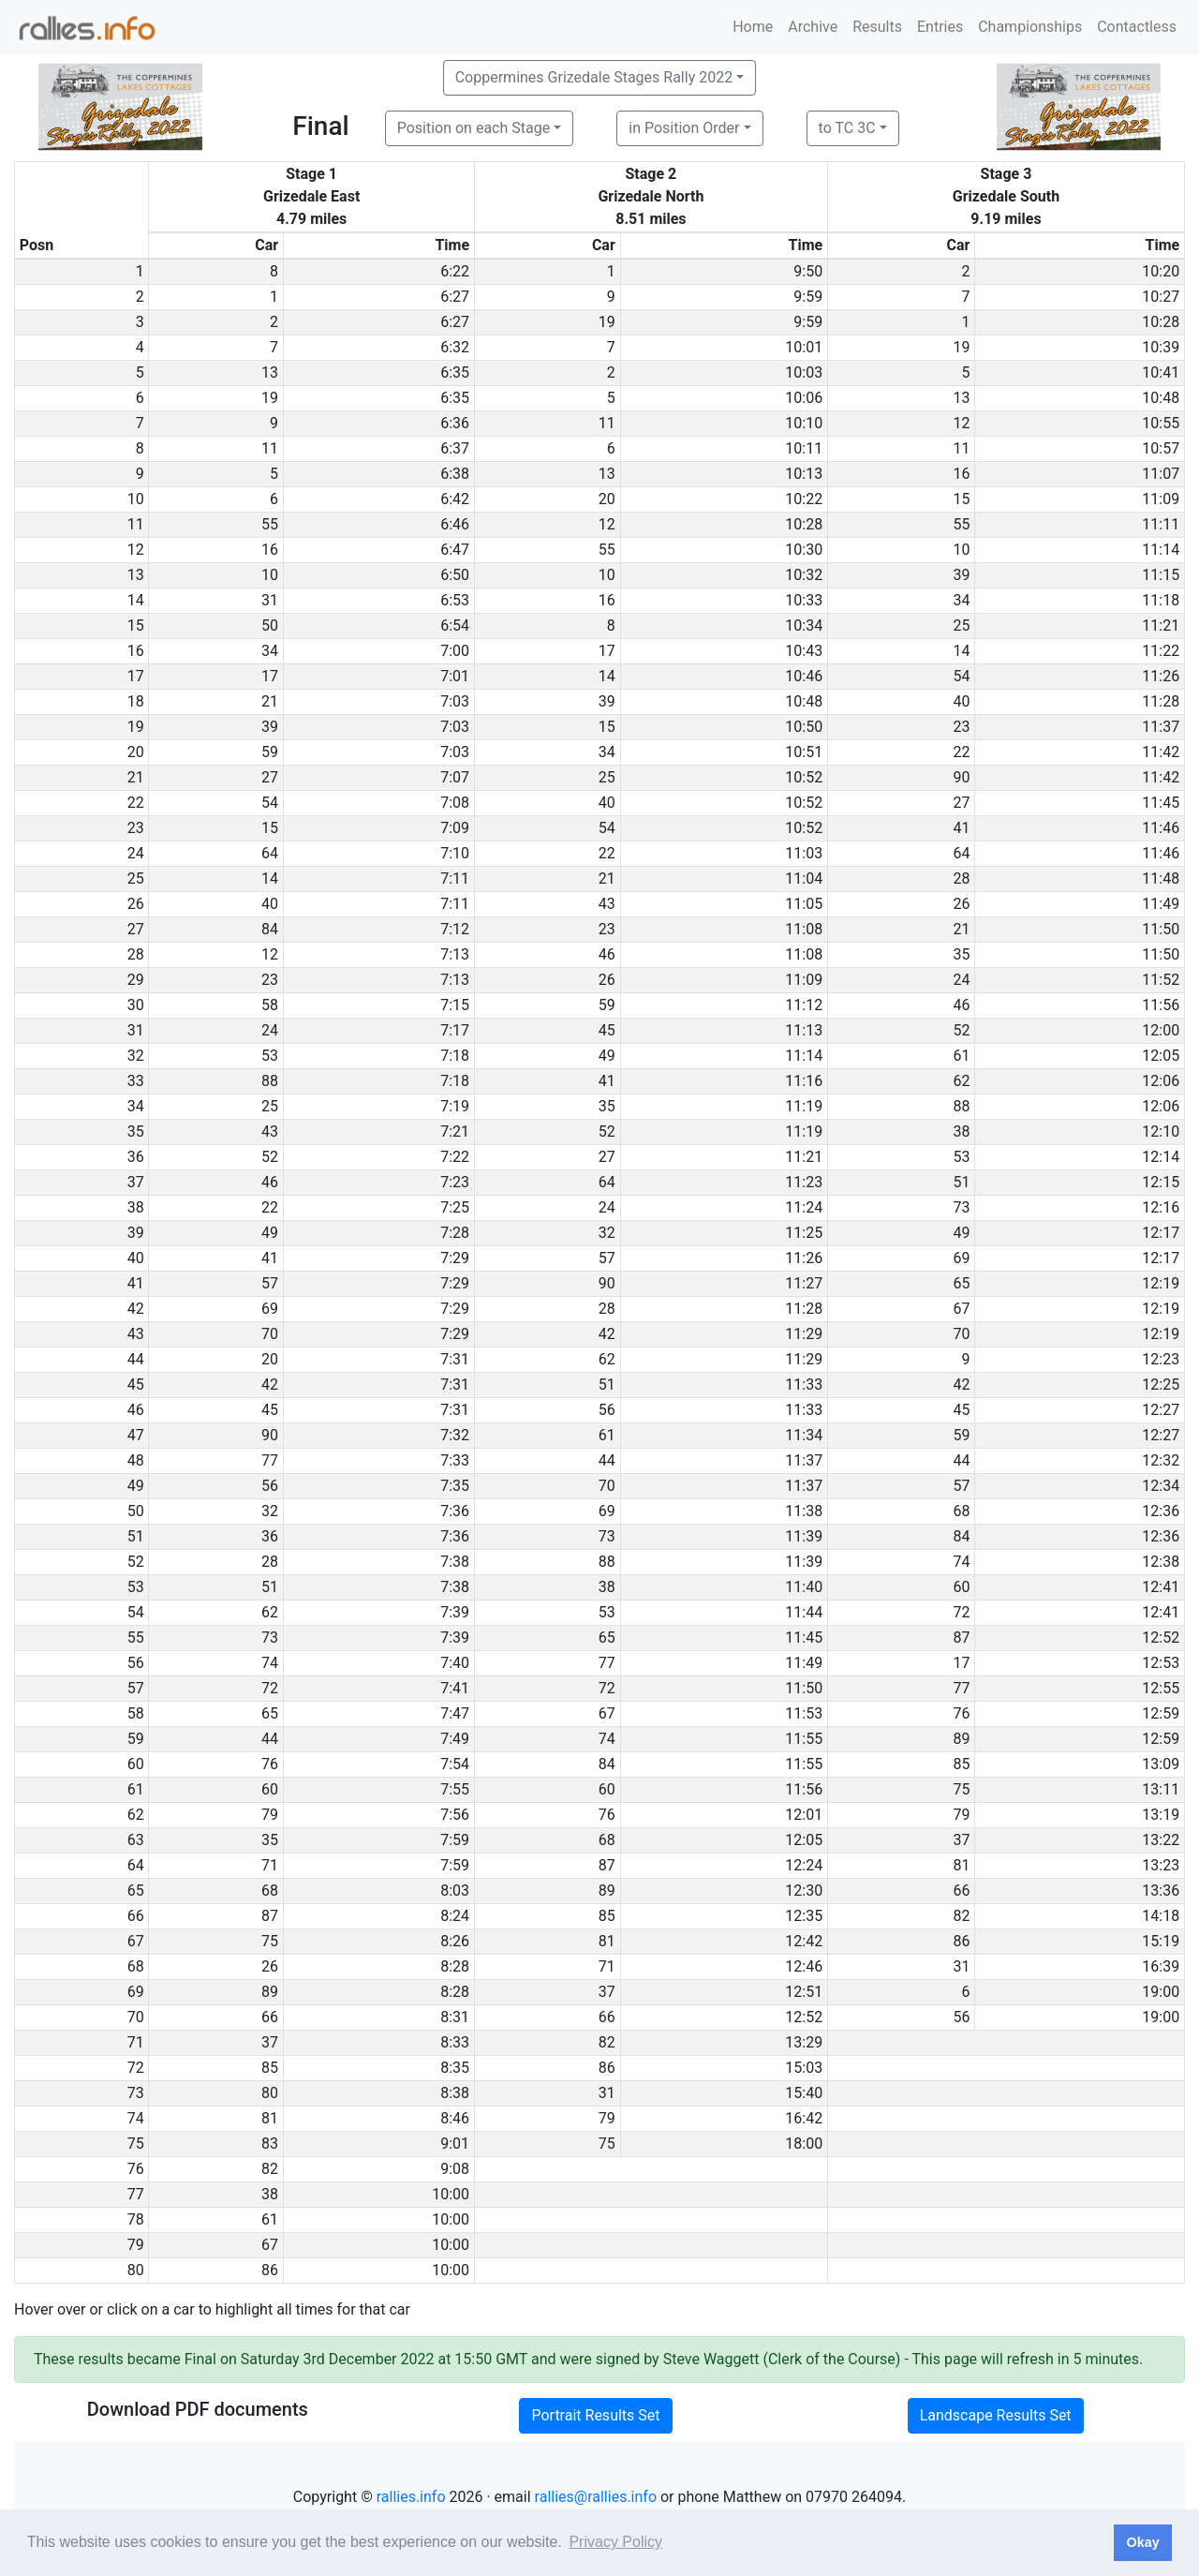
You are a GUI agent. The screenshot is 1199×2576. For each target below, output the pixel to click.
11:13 (803, 1030)
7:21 (454, 1131)
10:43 (803, 651)
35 (961, 954)
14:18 (1160, 1916)
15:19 (1160, 1941)
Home (753, 27)
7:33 (454, 1460)
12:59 (1160, 1713)
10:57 (1160, 448)
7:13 (454, 954)
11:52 (1160, 980)
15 (961, 499)
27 (269, 777)
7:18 (454, 1056)
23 (961, 727)
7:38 (454, 1562)
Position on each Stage (474, 128)
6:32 (454, 347)
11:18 (1160, 600)
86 (961, 1941)
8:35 (454, 2068)
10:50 (803, 727)
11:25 (803, 1233)
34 (961, 600)
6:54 (454, 625)
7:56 (454, 1815)
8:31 (454, 2017)
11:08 (803, 929)
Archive (812, 27)
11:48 (1160, 878)
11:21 (1160, 625)
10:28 (1160, 322)
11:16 (803, 1081)
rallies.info (411, 2497)
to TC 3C (847, 128)
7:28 (454, 1233)
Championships (1030, 27)
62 (961, 1081)
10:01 (803, 347)
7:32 (454, 1435)
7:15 (454, 1005)
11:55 (803, 1739)
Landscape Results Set (996, 2415)
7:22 (454, 1157)
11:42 (1160, 752)
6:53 (454, 600)
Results (877, 27)
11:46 (1160, 828)
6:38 (454, 474)
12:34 (1160, 1486)
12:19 (1160, 1283)
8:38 (454, 2093)
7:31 (454, 1359)
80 (269, 2093)
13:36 (1160, 1890)
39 (961, 575)
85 (961, 1764)
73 (961, 1207)
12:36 (1160, 1511)
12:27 (1160, 1410)
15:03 (803, 2068)
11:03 (803, 853)
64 (269, 853)
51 (961, 1182)
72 (961, 1612)
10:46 (803, 676)
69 (961, 1258)
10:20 (1160, 271)
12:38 (1160, 1562)
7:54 (454, 1764)
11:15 (1160, 575)
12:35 (803, 1916)
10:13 (803, 474)
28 (961, 878)
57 (607, 1258)
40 (961, 701)
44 (607, 1460)
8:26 (454, 1941)
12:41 (1160, 1587)
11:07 (1160, 474)
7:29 (454, 1258)
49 (607, 1056)
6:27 (454, 296)
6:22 (454, 271)
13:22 (1160, 1840)
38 (961, 1131)
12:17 (1160, 1233)
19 (607, 322)
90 (961, 777)
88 (269, 1081)
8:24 (454, 1916)
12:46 (803, 1966)
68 (961, 1511)
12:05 (1160, 1056)
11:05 (803, 904)
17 (607, 651)
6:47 (454, 549)
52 (961, 1030)
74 (961, 1562)
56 (607, 1410)
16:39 (1160, 1966)
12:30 (803, 1890)
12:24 (803, 1865)
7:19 (454, 1106)
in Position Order (684, 128)
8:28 (454, 1966)
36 (269, 1536)
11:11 (1160, 524)
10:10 (803, 423)
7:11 (454, 878)
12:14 (1160, 1157)
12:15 (1160, 1182)
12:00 (1160, 1030)
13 (269, 372)
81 (961, 1865)
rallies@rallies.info (596, 2497)
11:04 (803, 878)
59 (269, 752)
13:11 (1160, 1789)
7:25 (454, 1207)
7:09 (454, 828)
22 (961, 752)
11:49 (1160, 904)
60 (961, 1587)
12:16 (1160, 1207)
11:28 (1160, 701)
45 (607, 1030)
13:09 (1160, 1764)
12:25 (1160, 1384)
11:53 (803, 1713)
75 (961, 1789)
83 (269, 2143)
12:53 (1160, 1663)
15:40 (803, 2093)
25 (961, 625)
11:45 (1160, 803)
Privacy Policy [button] (615, 2542)
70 (269, 1334)
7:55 (454, 1789)
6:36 (454, 423)
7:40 (454, 1663)
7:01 (454, 676)
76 (961, 1713)
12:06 (1160, 1081)
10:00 (450, 2194)
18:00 (803, 2143)
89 (961, 1739)
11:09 (1160, 499)
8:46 (454, 2118)
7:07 (454, 777)
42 (607, 1334)
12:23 (1160, 1359)
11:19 (803, 1106)
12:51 (803, 1992)
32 (607, 1233)
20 (607, 499)
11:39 (803, 1536)
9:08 (454, 2169)
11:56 (1160, 1005)
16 (961, 474)
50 (269, 625)
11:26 (1160, 676)
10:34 (803, 625)
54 (961, 676)
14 (961, 651)
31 (269, 600)
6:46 (454, 524)
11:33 (803, 1384)
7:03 (454, 701)
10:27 (1160, 296)
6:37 (454, 448)
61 (961, 1056)
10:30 (803, 549)
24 (961, 980)
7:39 (454, 1612)
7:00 (454, 651)
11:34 (803, 1435)
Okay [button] (1142, 2542)
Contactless (1137, 27)
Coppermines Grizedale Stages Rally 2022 (594, 77)
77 (269, 1460)
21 (269, 701)
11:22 (1160, 651)
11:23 (803, 1182)
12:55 (1160, 1688)
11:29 (803, 1334)
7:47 (454, 1713)
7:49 (454, 1739)
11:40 (803, 1587)
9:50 (807, 271)
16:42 (803, 2118)
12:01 (803, 1815)
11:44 (803, 1612)
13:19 (1160, 1815)
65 (961, 1283)
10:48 (1160, 398)
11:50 (1160, 929)
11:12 (803, 1005)
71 (269, 1865)
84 (269, 929)
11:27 (803, 1283)
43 (607, 904)
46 (607, 954)
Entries (940, 27)
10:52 (803, 777)
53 (269, 1056)
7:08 (454, 803)
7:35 (454, 1486)
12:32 (1160, 1460)
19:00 (1160, 1992)
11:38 (803, 1511)
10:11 (803, 448)
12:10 (1160, 1131)
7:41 (454, 1688)
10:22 (803, 499)
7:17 (454, 1030)
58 (269, 1005)
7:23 (454, 1182)
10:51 (803, 752)
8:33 (454, 2042)
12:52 (1160, 1637)
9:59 (807, 296)
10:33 (803, 600)
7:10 (454, 853)
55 (269, 524)
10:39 (1160, 347)
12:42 (803, 1941)
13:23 (1160, 1865)
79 (269, 1815)
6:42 (454, 499)
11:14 (1160, 549)
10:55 (1160, 423)
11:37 (1160, 727)
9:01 (454, 2143)
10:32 (803, 575)
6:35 (454, 372)
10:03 (803, 372)
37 (961, 1840)
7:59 (454, 1840)
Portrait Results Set (595, 2415)
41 (961, 828)
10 (961, 549)
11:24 (803, 1207)
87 (961, 1637)
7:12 (454, 929)
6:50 (454, 575)
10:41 (1160, 372)
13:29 (803, 2042)
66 (961, 1890)
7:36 (454, 1511)
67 (961, 1309)
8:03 (454, 1890)
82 (961, 1916)
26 (961, 904)
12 (961, 423)
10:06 (803, 398)
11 (607, 423)
